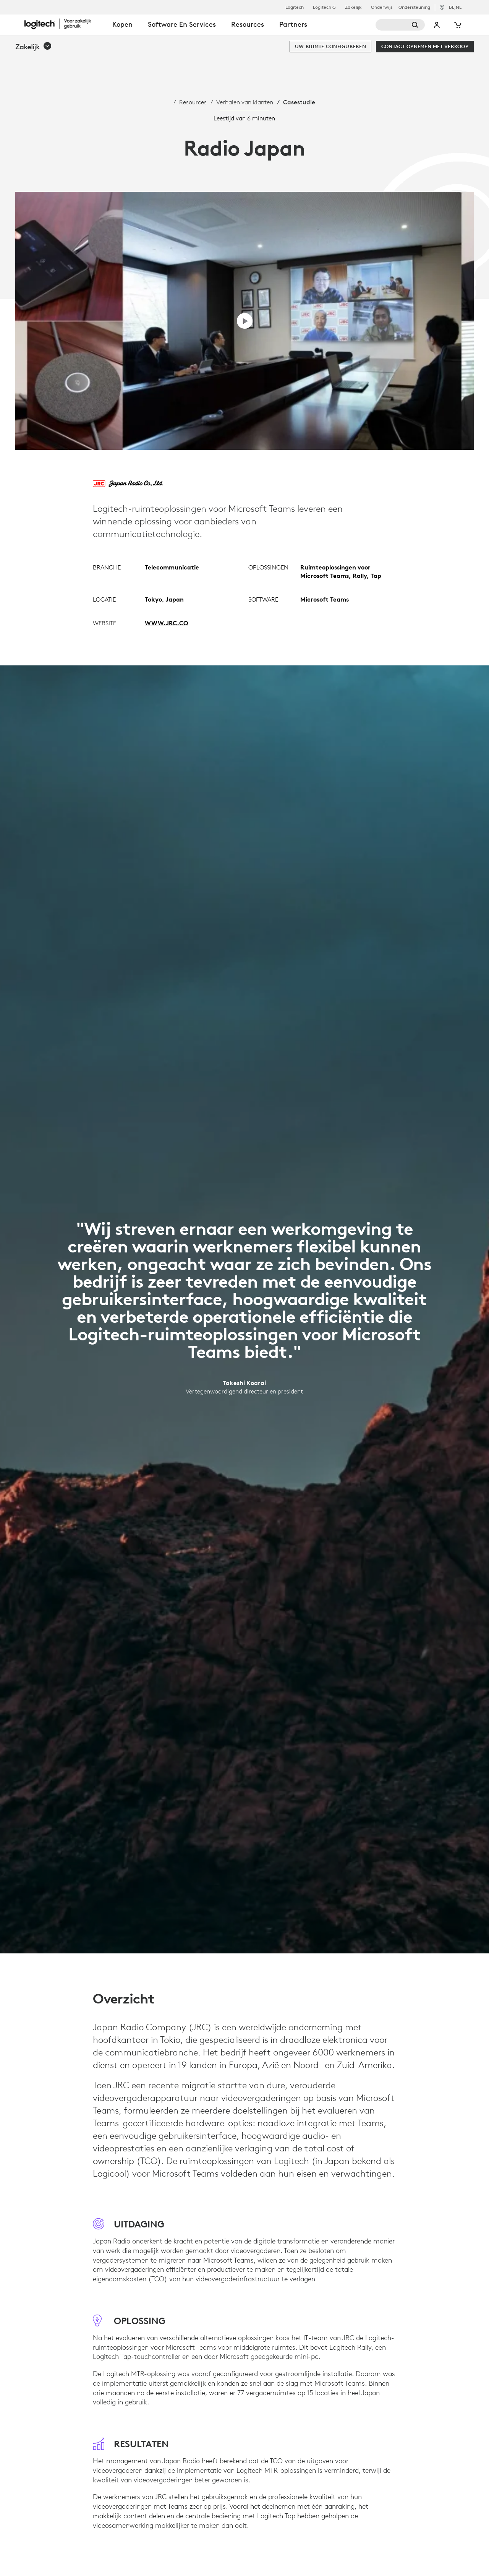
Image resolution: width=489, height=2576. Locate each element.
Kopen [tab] (122, 24)
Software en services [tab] (182, 24)
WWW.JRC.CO (166, 623)
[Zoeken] (400, 25)
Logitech (294, 7)
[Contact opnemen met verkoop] (425, 46)
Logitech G (324, 7)
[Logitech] (64, 24)
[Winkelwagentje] (457, 25)
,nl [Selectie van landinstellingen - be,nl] (455, 7)
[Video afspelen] (245, 321)
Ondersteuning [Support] (414, 7)
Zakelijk (353, 7)
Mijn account (437, 25)
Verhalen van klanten (244, 102)
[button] (33, 47)
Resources (193, 102)
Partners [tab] (293, 24)
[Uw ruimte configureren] (330, 46)
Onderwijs (381, 7)
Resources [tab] (247, 24)
